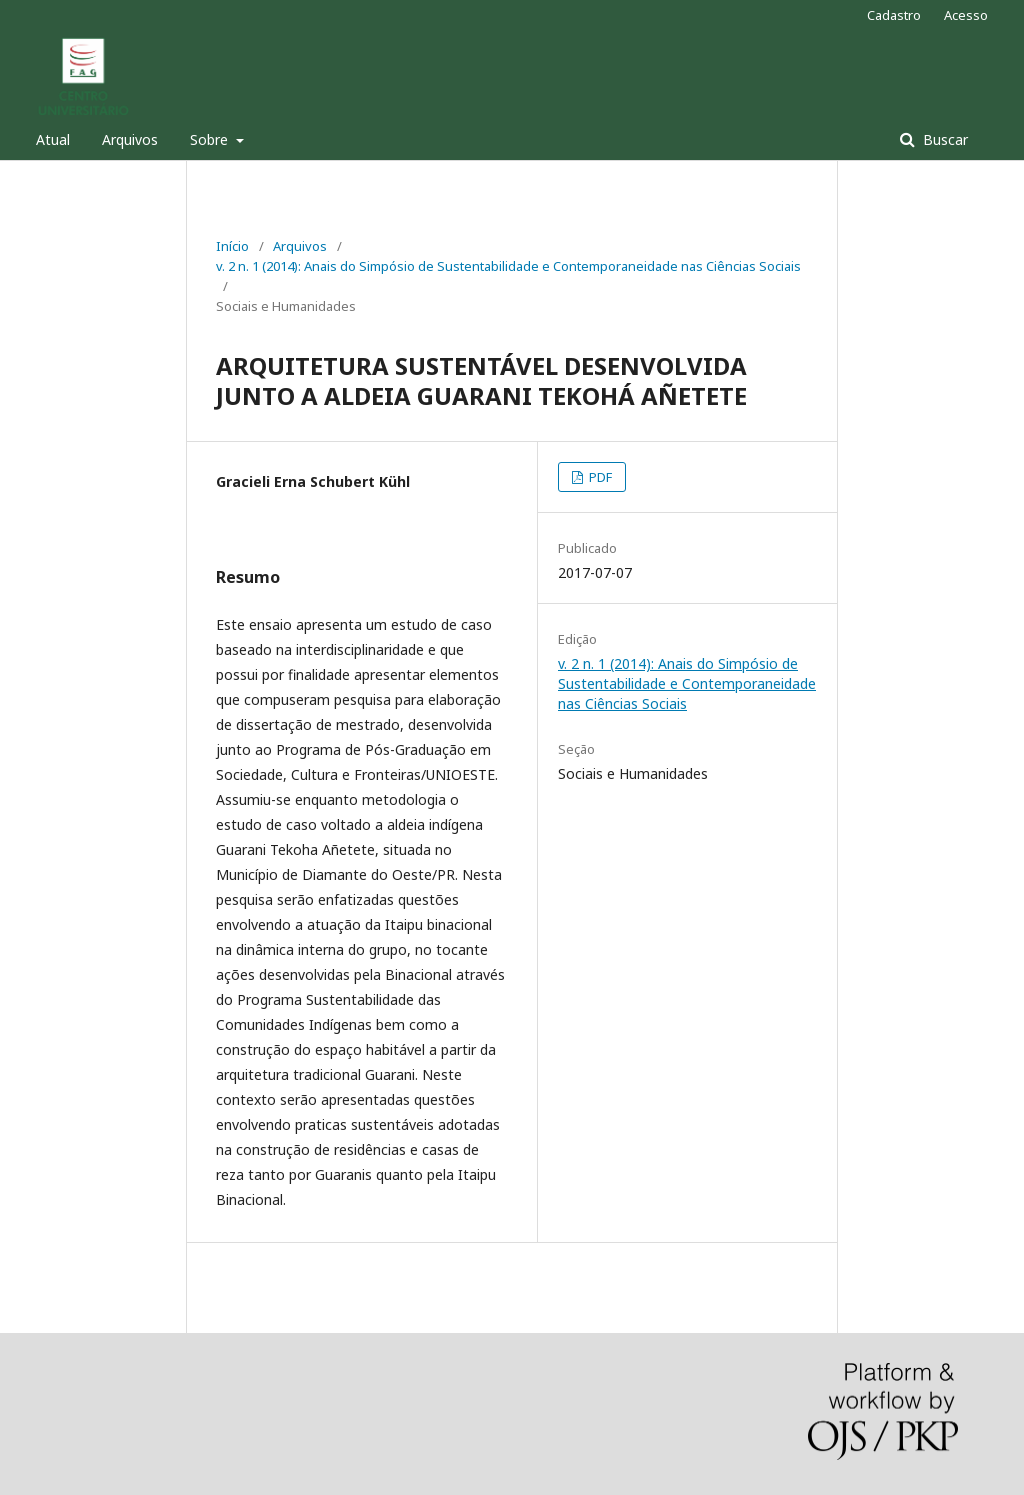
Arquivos (130, 139)
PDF (599, 477)
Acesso (966, 15)
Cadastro (894, 15)
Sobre (211, 139)
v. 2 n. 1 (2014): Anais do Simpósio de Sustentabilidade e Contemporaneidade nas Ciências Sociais (508, 266)
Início (232, 246)
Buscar (943, 139)
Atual (53, 139)
